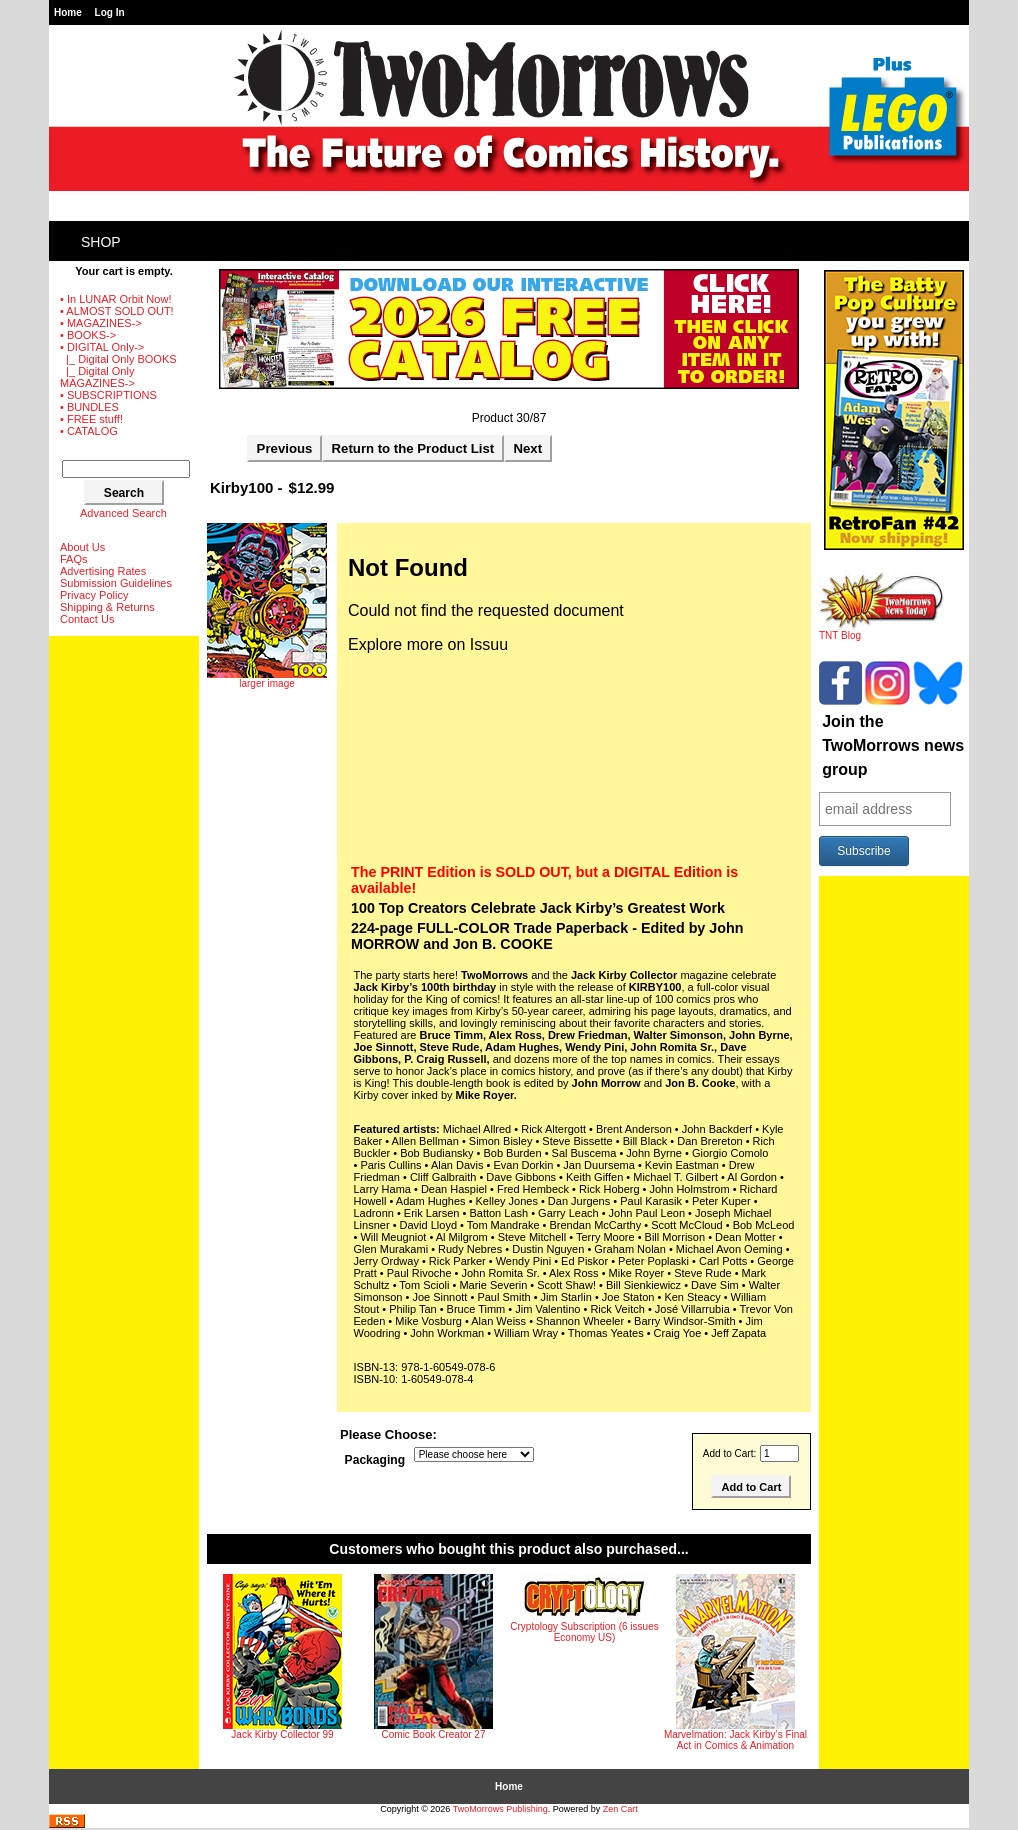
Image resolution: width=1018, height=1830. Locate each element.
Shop (101, 242)
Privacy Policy (94, 595)
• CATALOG (89, 431)
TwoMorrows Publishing (500, 1809)
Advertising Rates (103, 571)
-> (102, 347)
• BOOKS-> (88, 335)
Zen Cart (620, 1809)
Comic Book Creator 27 (434, 1734)
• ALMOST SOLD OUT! (117, 311)
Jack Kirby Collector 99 (282, 1734)
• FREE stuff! (91, 419)
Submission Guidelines (116, 583)
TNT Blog (881, 631)
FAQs (74, 559)
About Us (82, 547)
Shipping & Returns (107, 607)
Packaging (375, 1461)
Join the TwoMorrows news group (893, 745)
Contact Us (87, 619)
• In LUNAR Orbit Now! (115, 299)
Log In (110, 12)
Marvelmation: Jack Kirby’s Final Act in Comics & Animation (735, 1740)
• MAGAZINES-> (101, 323)
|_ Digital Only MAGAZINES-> (97, 377)
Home (68, 12)
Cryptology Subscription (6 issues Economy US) (584, 1632)
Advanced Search (123, 513)
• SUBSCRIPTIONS (108, 395)
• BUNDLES (89, 407)
